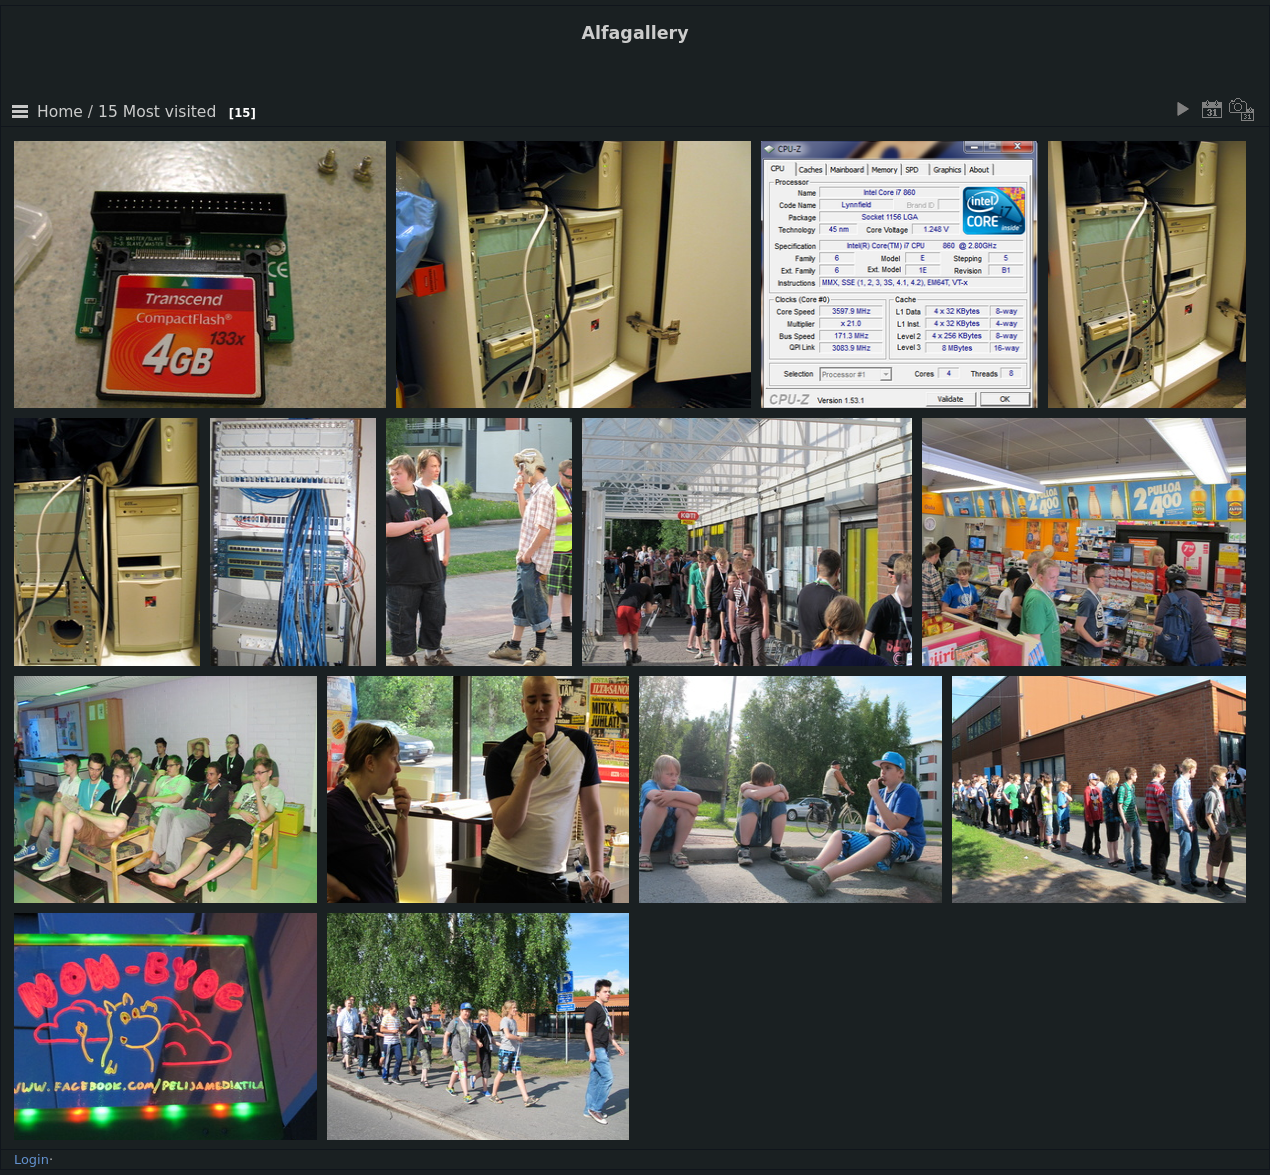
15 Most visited (157, 112)
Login (31, 1159)
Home (60, 112)
